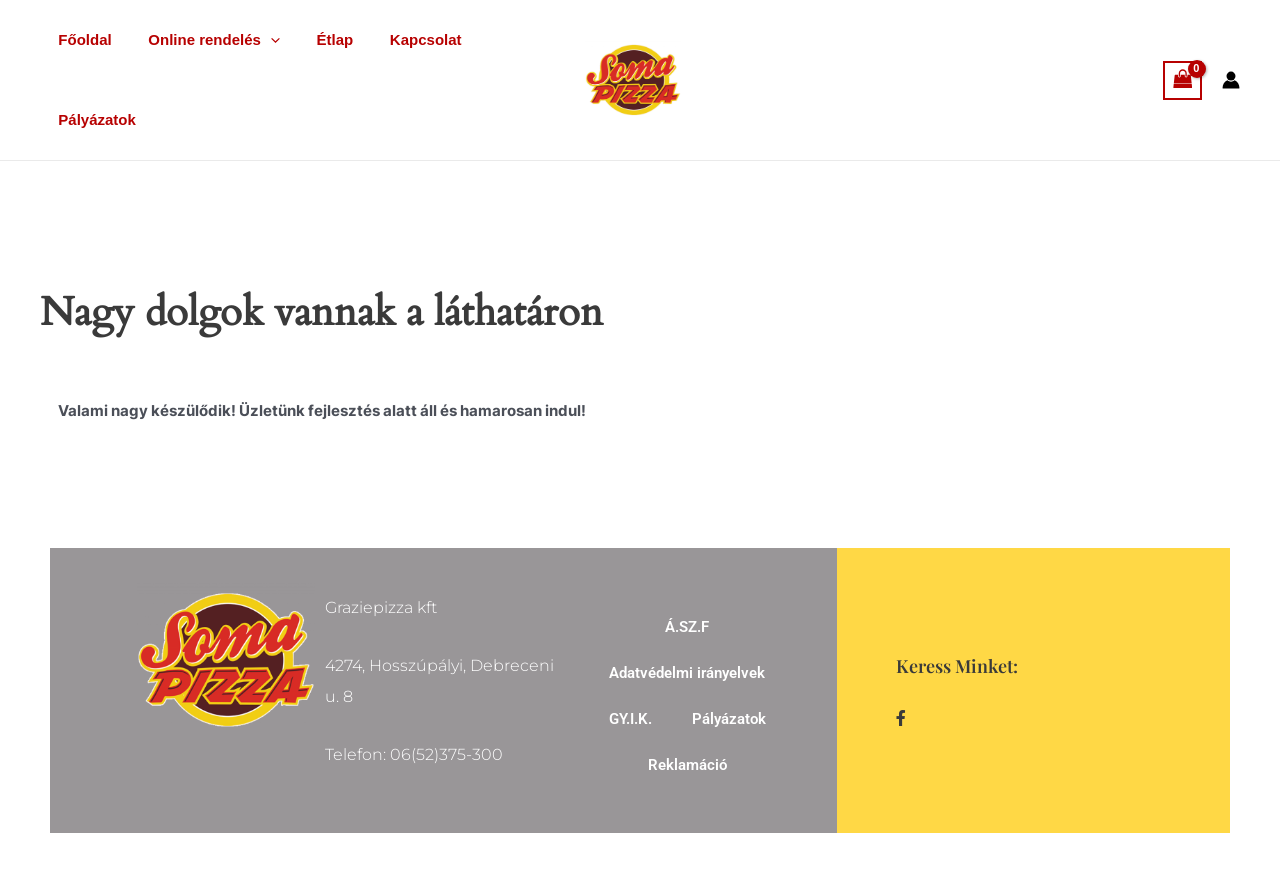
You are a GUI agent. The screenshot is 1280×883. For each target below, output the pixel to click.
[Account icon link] (1231, 80)
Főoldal (81, 39)
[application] (260, 40)
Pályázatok (94, 119)
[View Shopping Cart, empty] (1183, 80)
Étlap (318, 39)
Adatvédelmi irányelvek (687, 673)
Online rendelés (204, 40)
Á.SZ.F (687, 627)
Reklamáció (687, 765)
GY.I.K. (630, 719)
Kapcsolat (403, 39)
